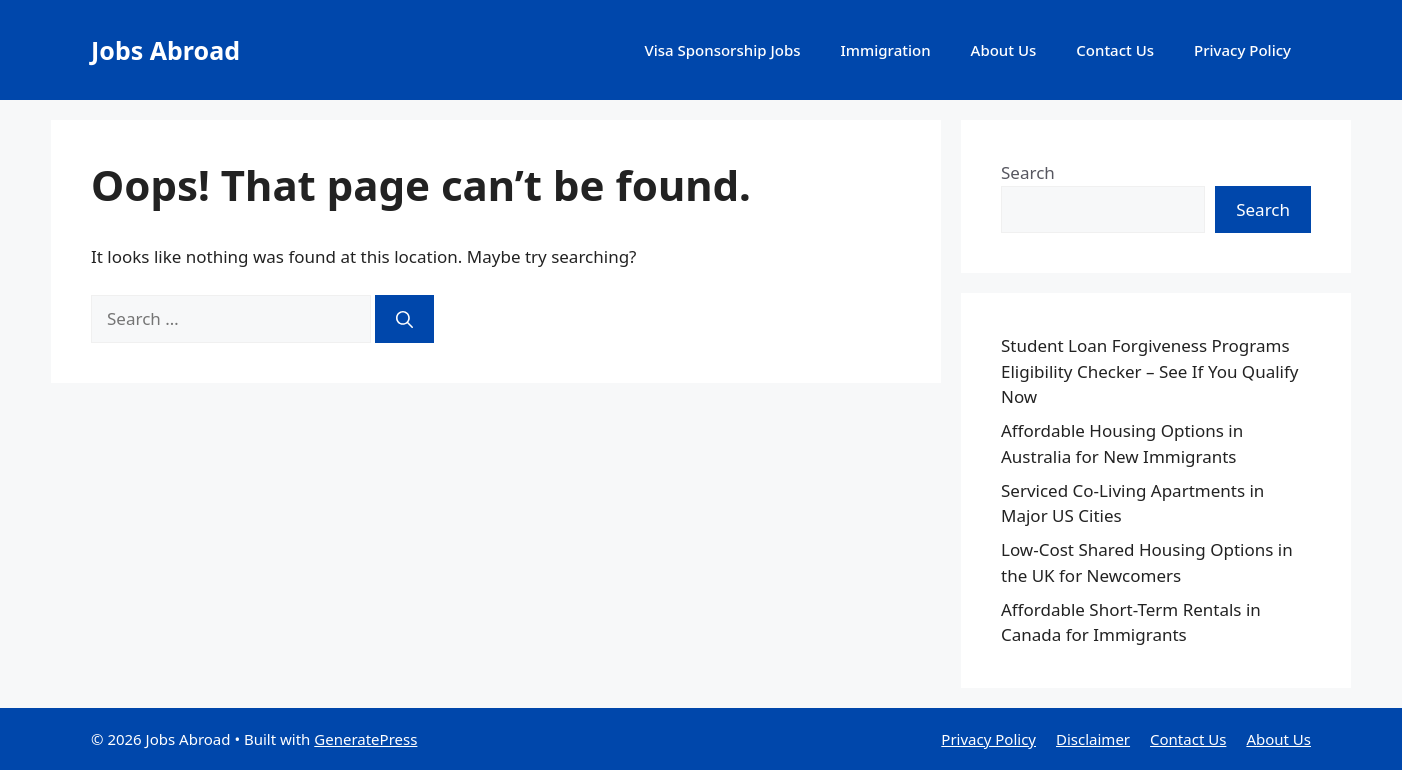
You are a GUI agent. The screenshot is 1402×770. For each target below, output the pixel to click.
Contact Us (1115, 50)
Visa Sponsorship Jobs (722, 50)
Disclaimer (1093, 739)
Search (1028, 172)
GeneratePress (365, 739)
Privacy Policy (1242, 50)
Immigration (886, 50)
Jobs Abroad (165, 50)
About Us (1004, 50)
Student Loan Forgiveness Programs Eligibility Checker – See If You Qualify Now (1149, 371)
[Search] (404, 319)
